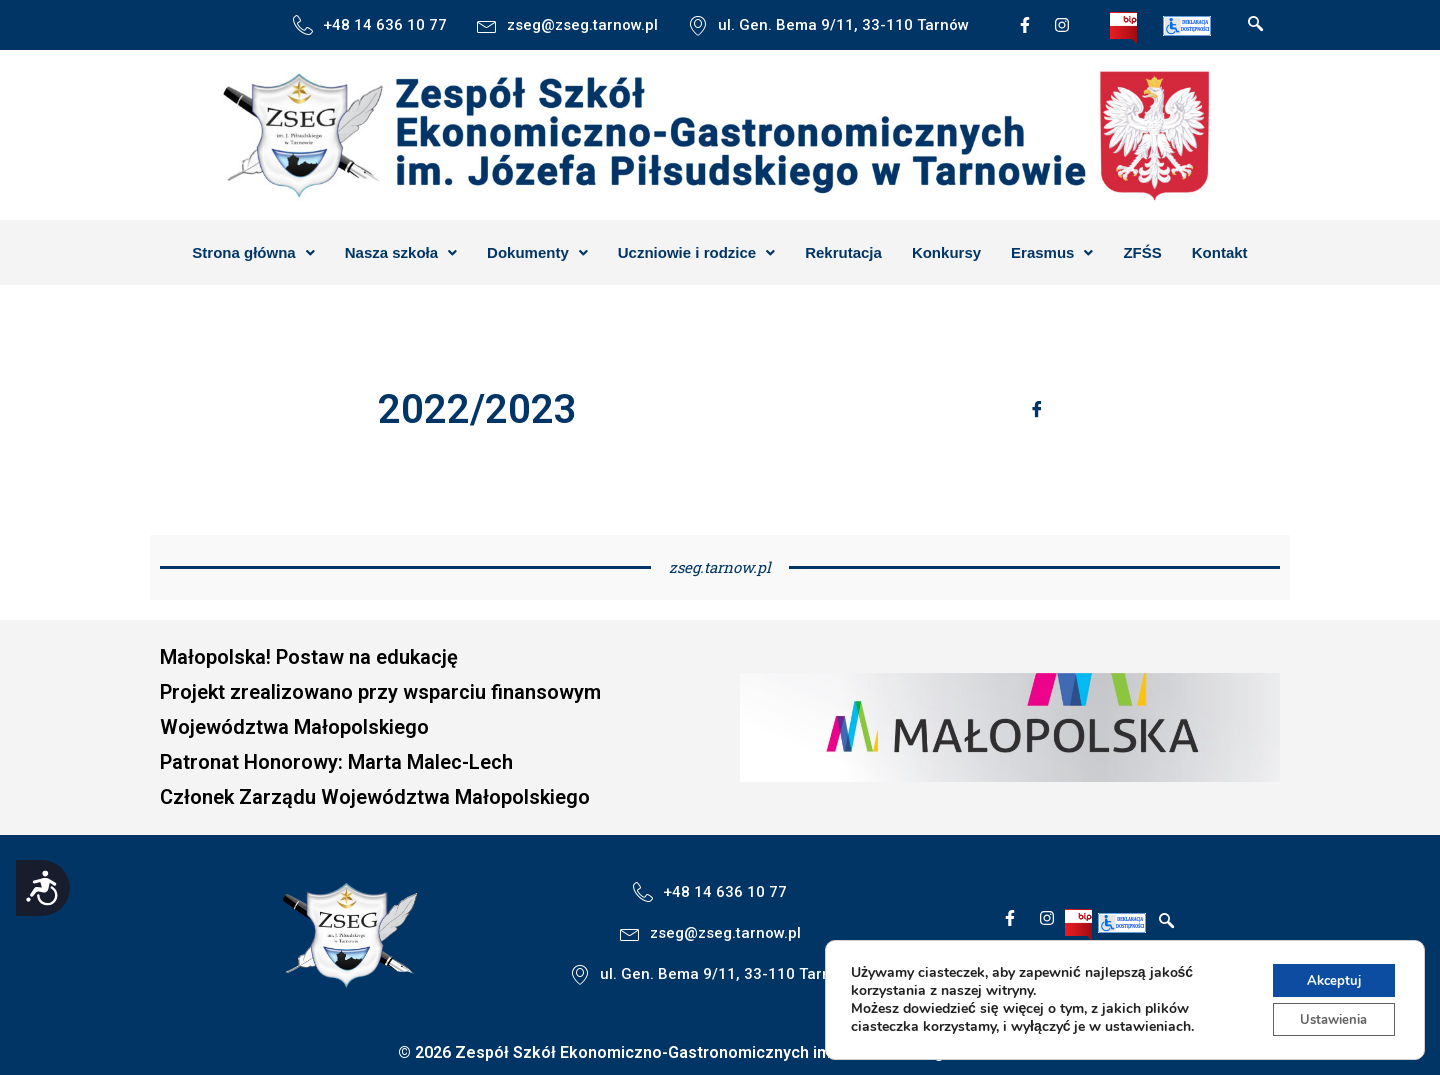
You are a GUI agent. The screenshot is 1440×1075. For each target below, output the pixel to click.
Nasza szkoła (401, 252)
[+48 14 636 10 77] (303, 25)
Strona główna (253, 252)
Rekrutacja (843, 252)
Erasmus (1052, 252)
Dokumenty (537, 252)
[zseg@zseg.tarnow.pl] (487, 25)
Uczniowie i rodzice (696, 252)
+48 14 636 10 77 (385, 25)
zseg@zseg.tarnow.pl (582, 25)
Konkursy (946, 252)
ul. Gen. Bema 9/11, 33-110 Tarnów (843, 25)
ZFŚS (1142, 252)
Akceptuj (1328, 975)
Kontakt (1220, 252)
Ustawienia (1328, 1017)
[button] (253, 252)
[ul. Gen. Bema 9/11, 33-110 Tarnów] (698, 25)
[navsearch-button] (1256, 25)
